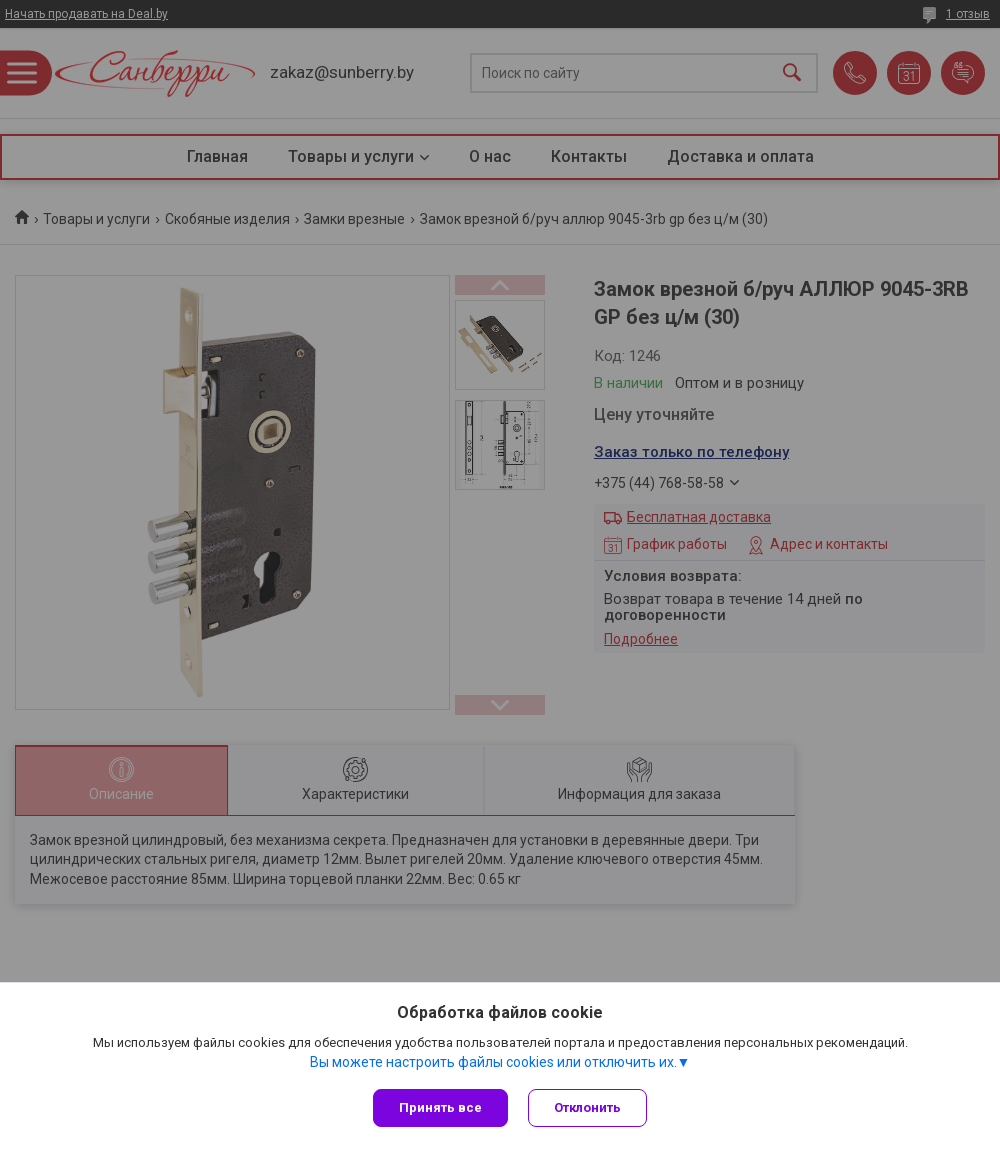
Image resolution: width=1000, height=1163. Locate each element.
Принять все (440, 1107)
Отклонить (587, 1107)
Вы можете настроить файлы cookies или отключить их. (493, 1062)
